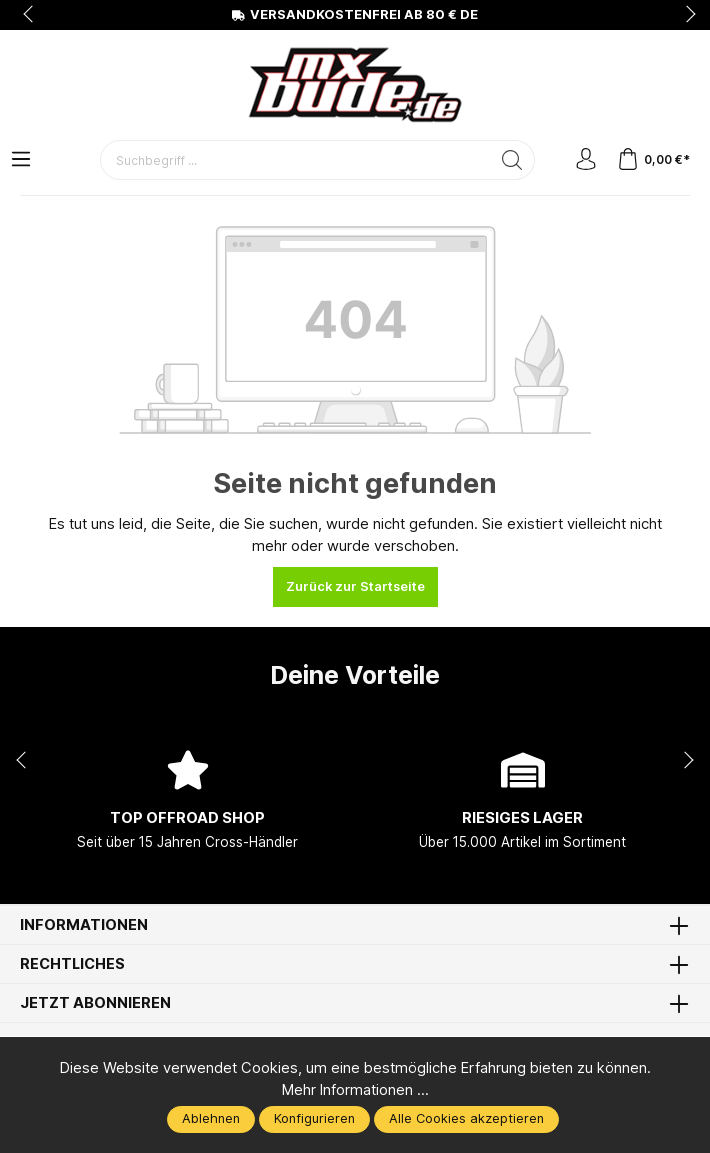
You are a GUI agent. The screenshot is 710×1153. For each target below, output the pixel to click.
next (685, 15)
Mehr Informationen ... (355, 1090)
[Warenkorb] (653, 160)
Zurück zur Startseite (355, 586)
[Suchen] (512, 160)
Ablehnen (211, 1118)
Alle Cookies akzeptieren (466, 1118)
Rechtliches (73, 964)
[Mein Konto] (586, 160)
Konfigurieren (314, 1118)
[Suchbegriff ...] (295, 160)
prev (30, 15)
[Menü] (21, 160)
